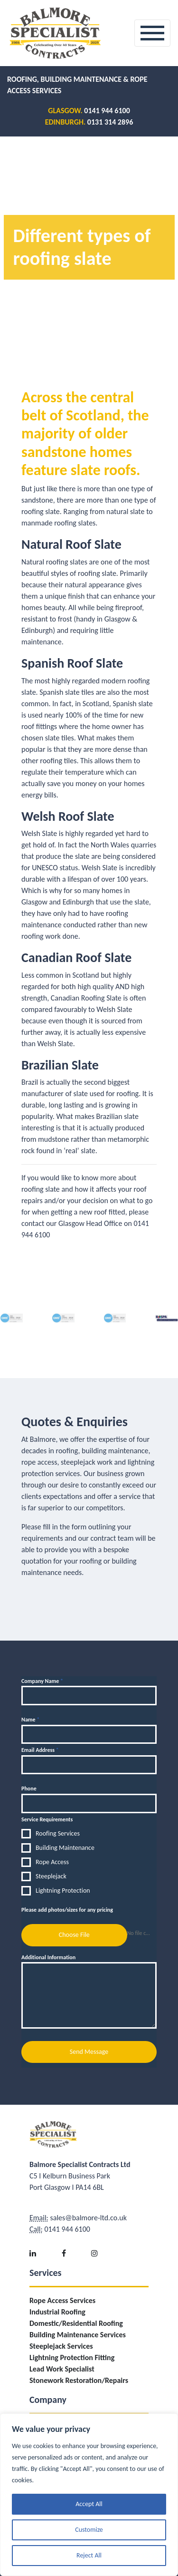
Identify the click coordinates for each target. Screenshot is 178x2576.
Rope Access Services (62, 2300)
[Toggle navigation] (152, 33)
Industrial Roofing (57, 2311)
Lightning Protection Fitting (71, 2357)
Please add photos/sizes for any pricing (67, 1909)
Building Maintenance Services (77, 2334)
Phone (29, 1788)
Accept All (89, 2504)
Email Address (40, 1750)
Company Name (42, 1681)
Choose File (74, 1935)
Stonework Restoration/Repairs (78, 2380)
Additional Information (48, 1957)
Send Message (89, 2052)
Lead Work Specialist (61, 2368)
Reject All (89, 2555)
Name (30, 1719)
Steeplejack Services (61, 2346)
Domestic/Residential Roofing (76, 2323)
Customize (89, 2530)
